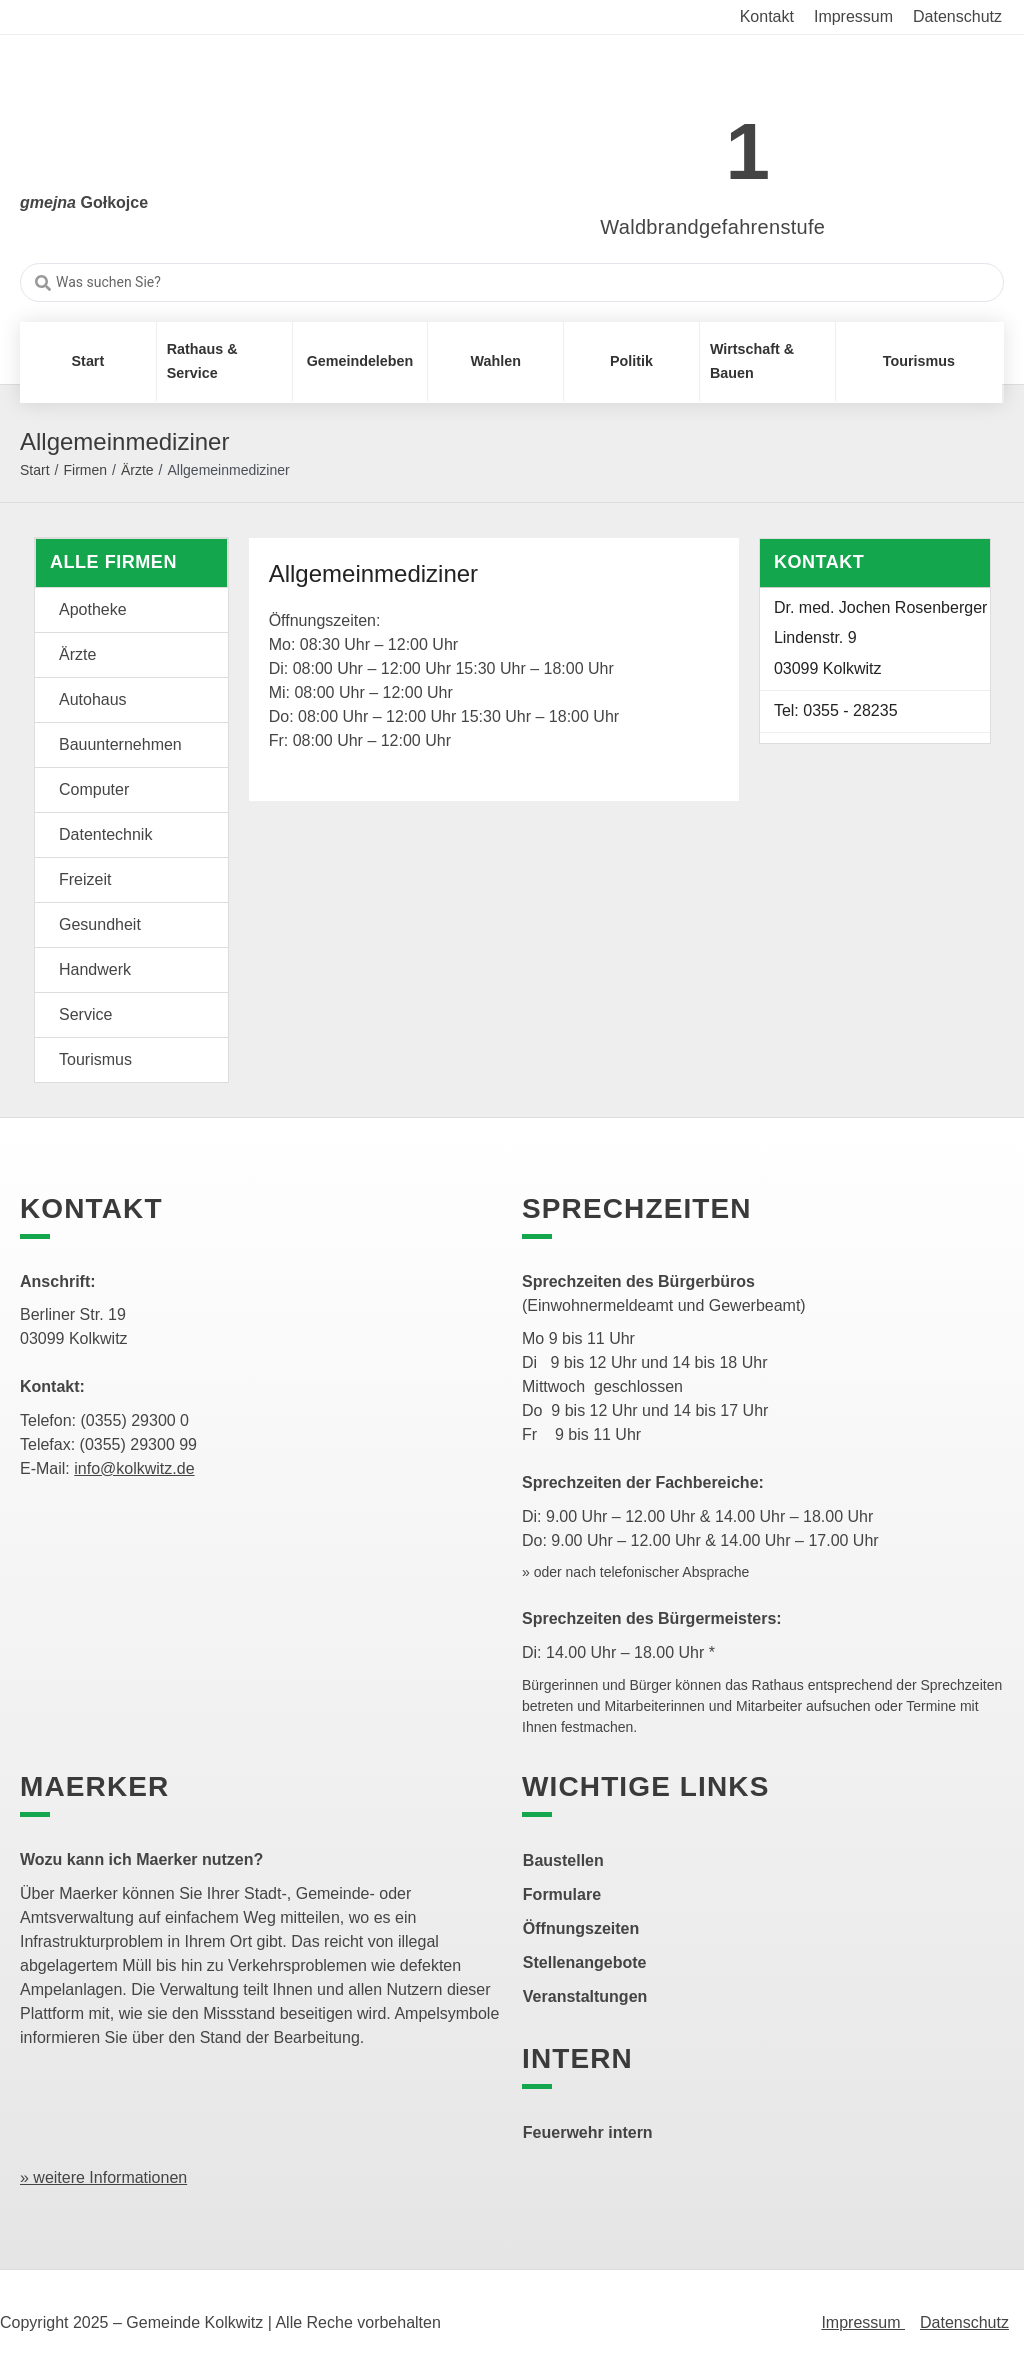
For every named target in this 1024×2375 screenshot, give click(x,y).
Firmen (85, 470)
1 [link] (748, 151)
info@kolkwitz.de (134, 1468)
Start (35, 470)
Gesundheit (100, 924)
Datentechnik (105, 834)
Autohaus (93, 699)
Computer (94, 789)
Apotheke (93, 609)
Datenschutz (964, 2322)
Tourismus (95, 1059)
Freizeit (85, 879)
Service (85, 1014)
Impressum (863, 2322)
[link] (683, 140)
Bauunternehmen (120, 744)
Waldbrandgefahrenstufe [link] (712, 227)
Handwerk (95, 969)
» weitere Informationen (103, 2177)
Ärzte (137, 470)
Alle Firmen (113, 562)
